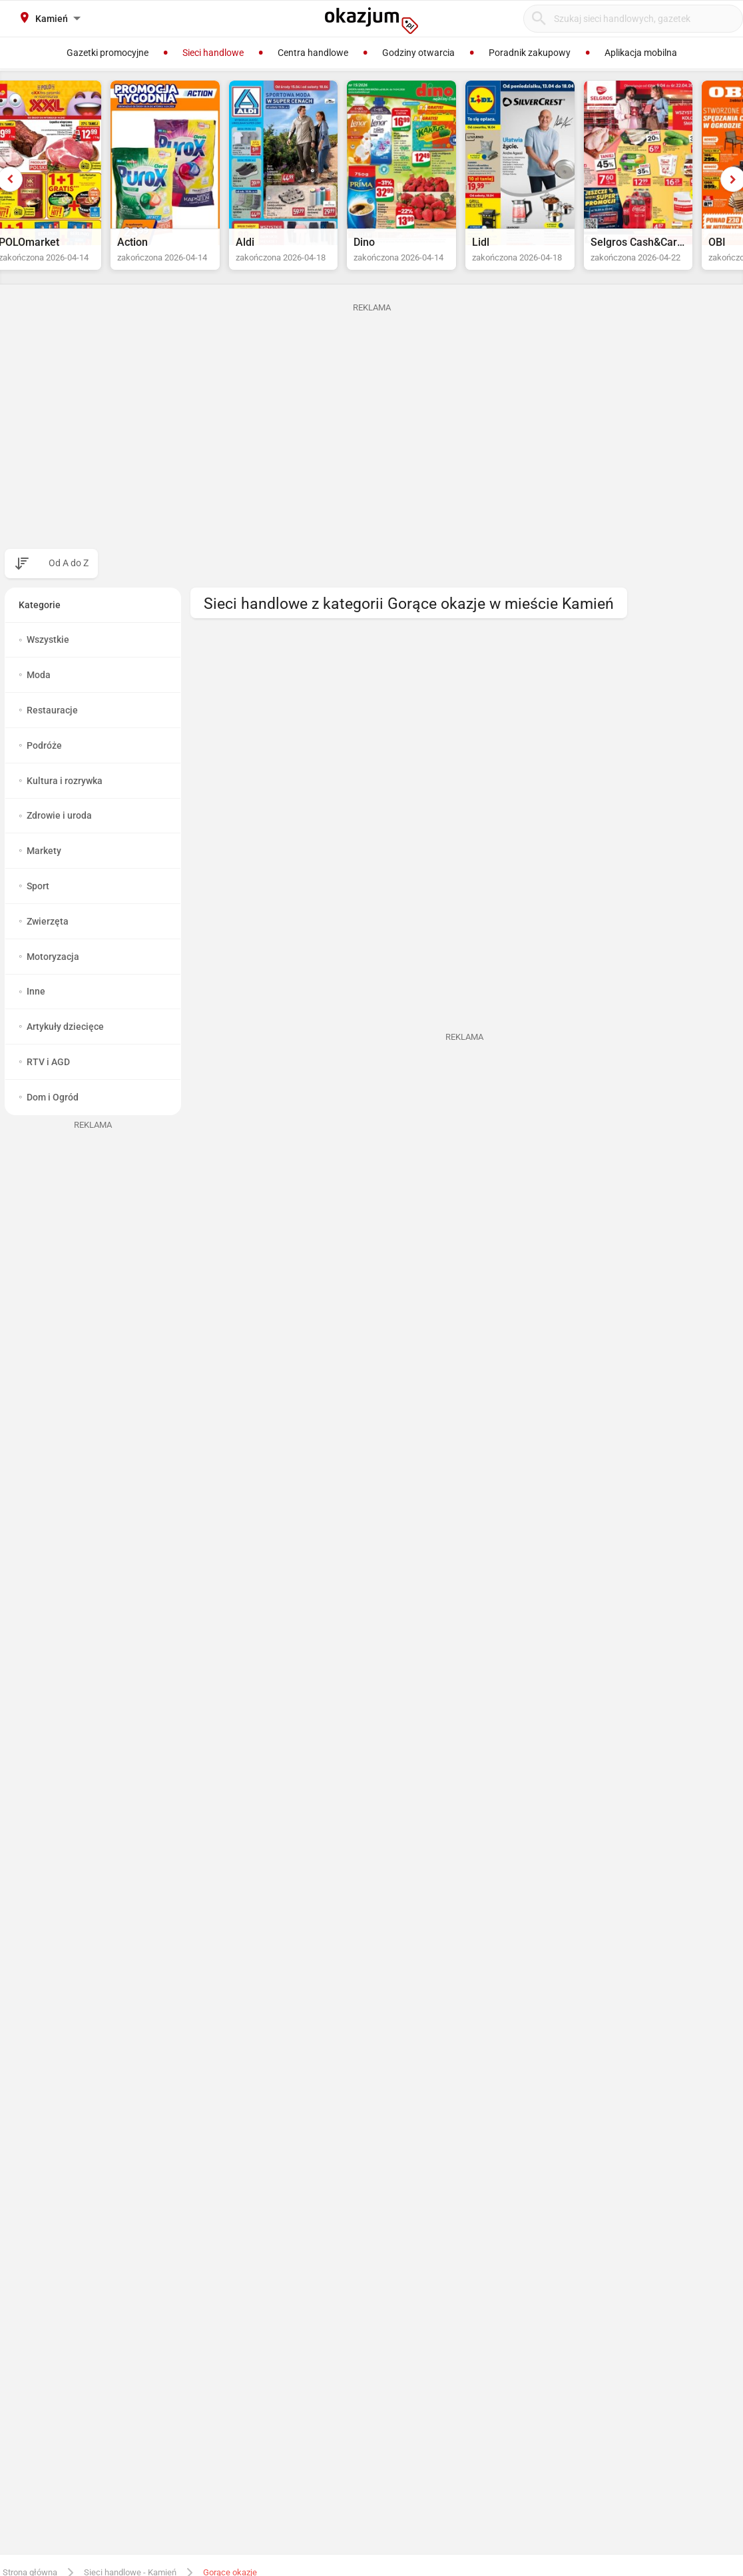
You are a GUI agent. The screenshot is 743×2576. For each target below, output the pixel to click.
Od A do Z (69, 575)
